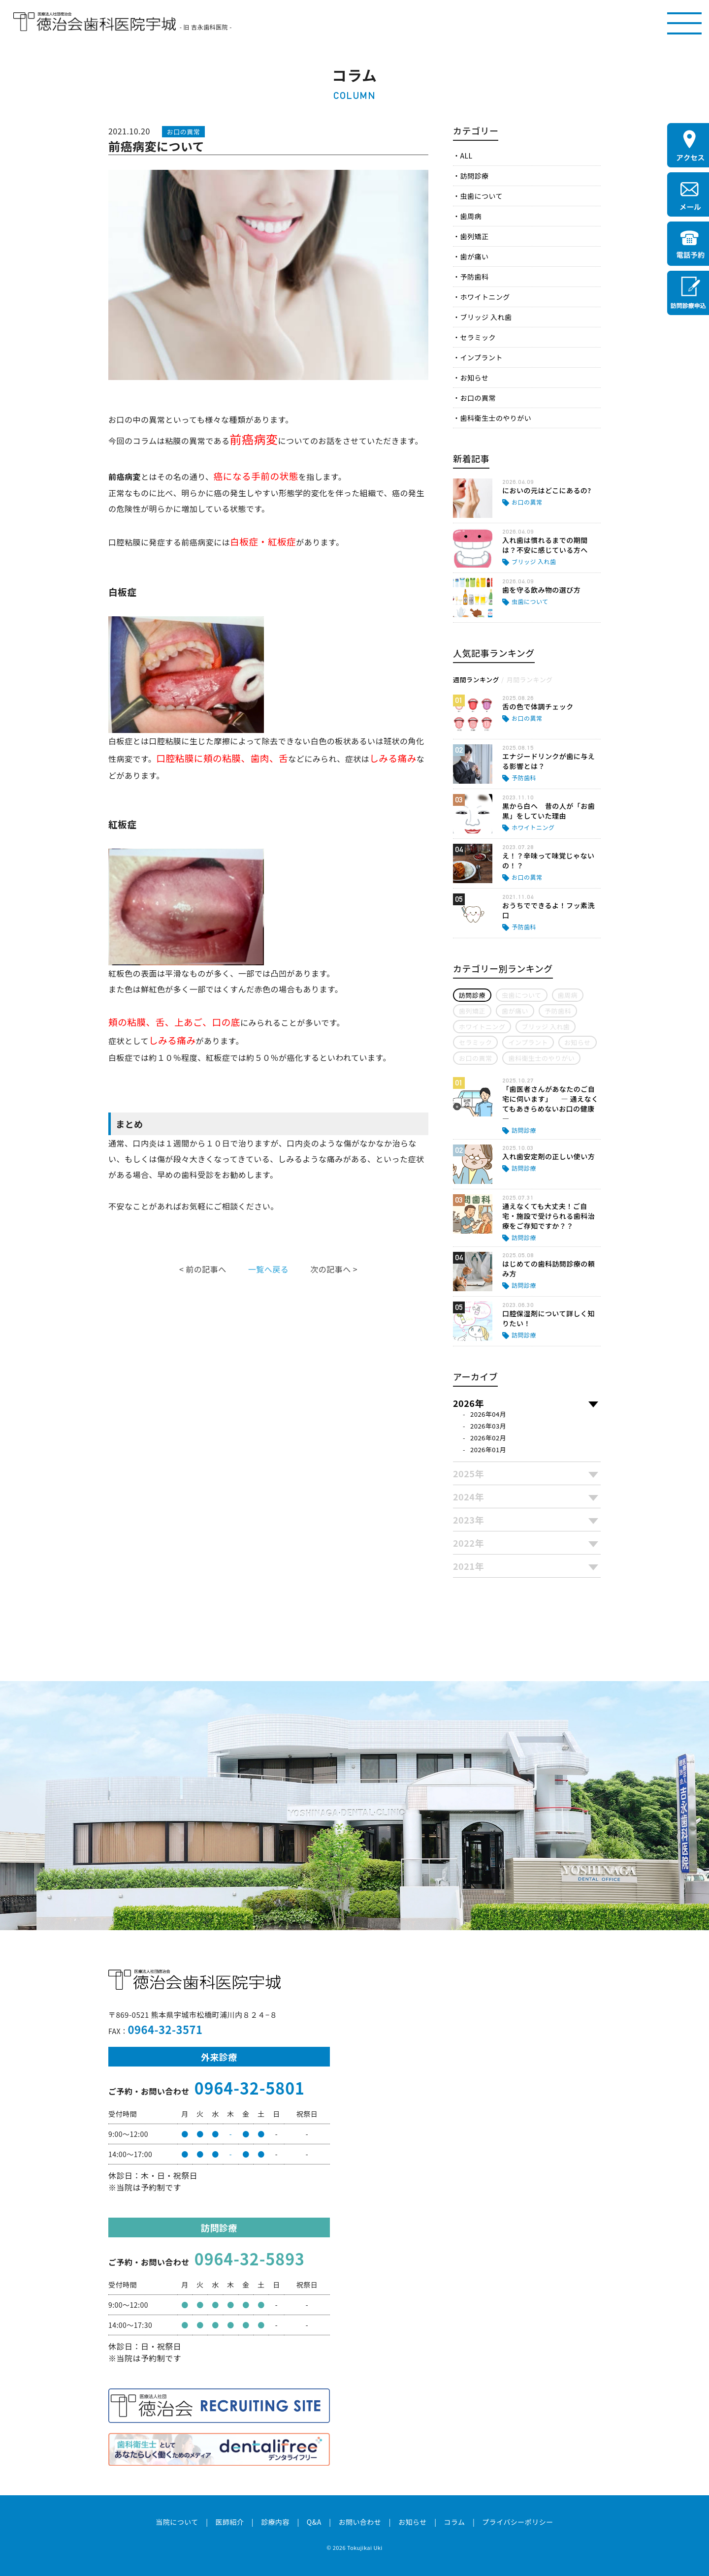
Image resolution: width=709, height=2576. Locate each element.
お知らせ (474, 377)
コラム (454, 2522)
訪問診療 (474, 176)
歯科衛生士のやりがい (495, 418)
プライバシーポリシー (517, 2522)
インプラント (481, 357)
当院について (177, 2522)
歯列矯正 (474, 236)
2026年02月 (488, 1437)
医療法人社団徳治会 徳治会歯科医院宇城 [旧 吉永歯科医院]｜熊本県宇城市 (94, 22)
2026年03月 (488, 1426)
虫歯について (481, 196)
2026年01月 (488, 1449)
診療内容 (275, 2522)
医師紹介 (229, 2522)
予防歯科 (474, 277)
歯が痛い (474, 256)
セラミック (477, 337)
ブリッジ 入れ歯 (486, 317)
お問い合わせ (359, 2522)
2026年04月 (488, 1414)
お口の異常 (477, 398)
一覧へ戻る (268, 1269)
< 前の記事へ (202, 1269)
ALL (466, 155)
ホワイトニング (485, 297)
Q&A (314, 2522)
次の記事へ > (333, 1269)
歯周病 (470, 216)
